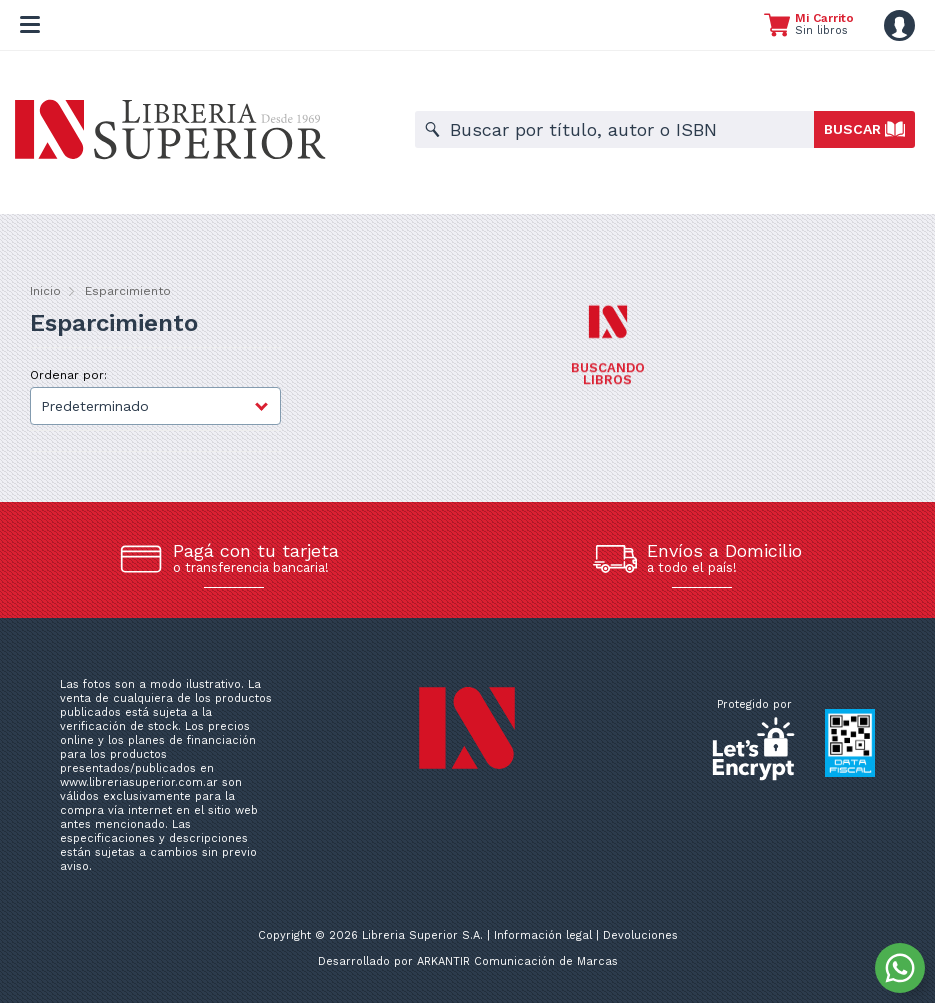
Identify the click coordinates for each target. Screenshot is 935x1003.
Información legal (543, 935)
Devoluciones (640, 935)
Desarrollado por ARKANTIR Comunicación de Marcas (468, 961)
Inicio (45, 291)
